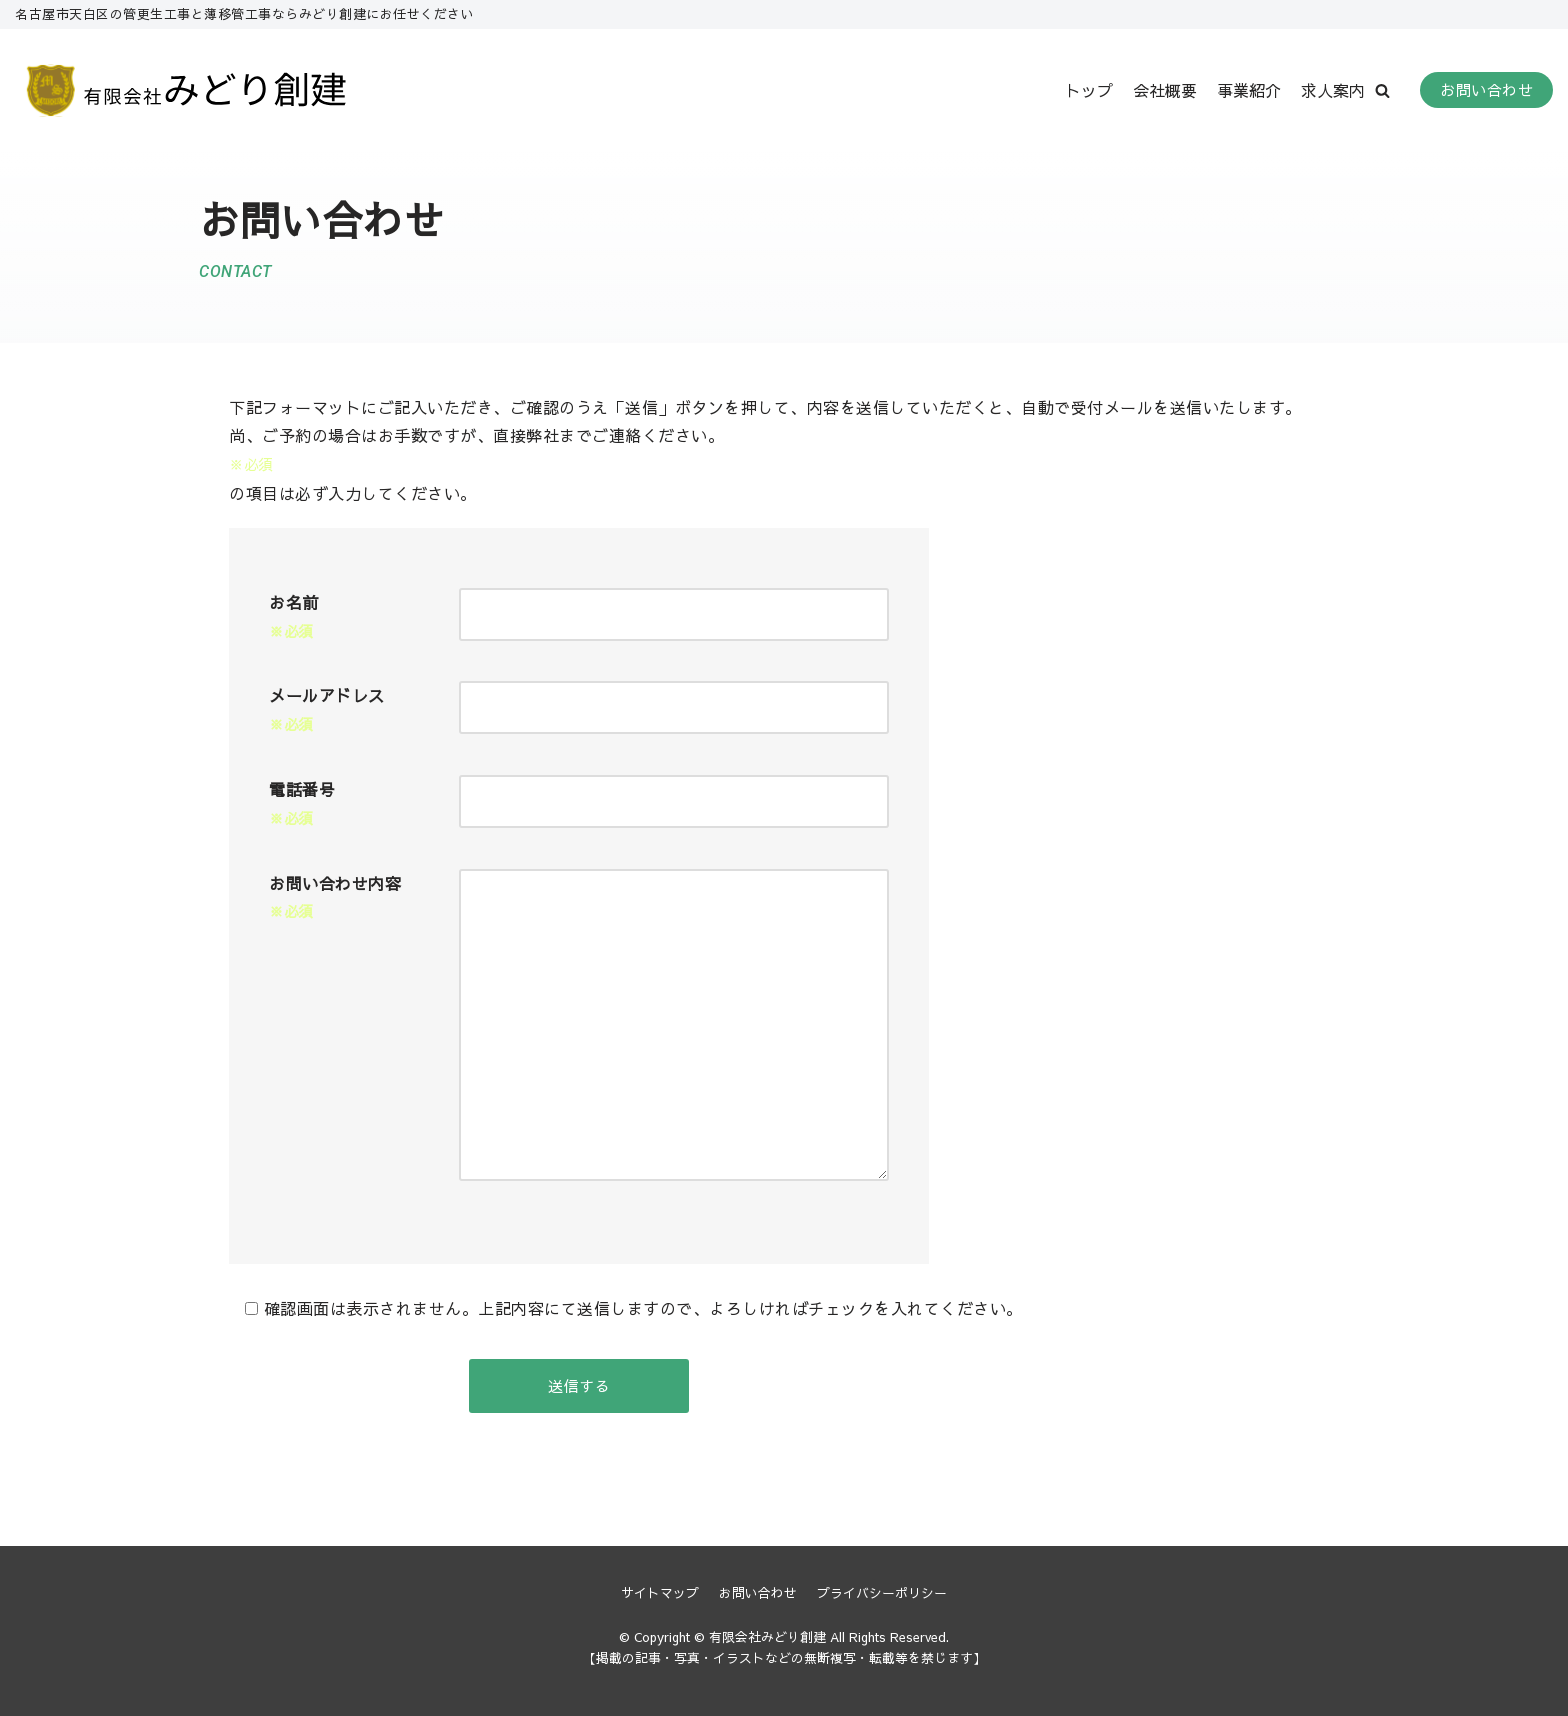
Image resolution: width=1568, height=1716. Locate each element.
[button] (1382, 90)
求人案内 (1333, 90)
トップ (1089, 90)
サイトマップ (660, 1592)
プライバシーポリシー (882, 1592)
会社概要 (1165, 90)
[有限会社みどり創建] (189, 90)
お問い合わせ (1486, 89)
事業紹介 (1249, 90)
